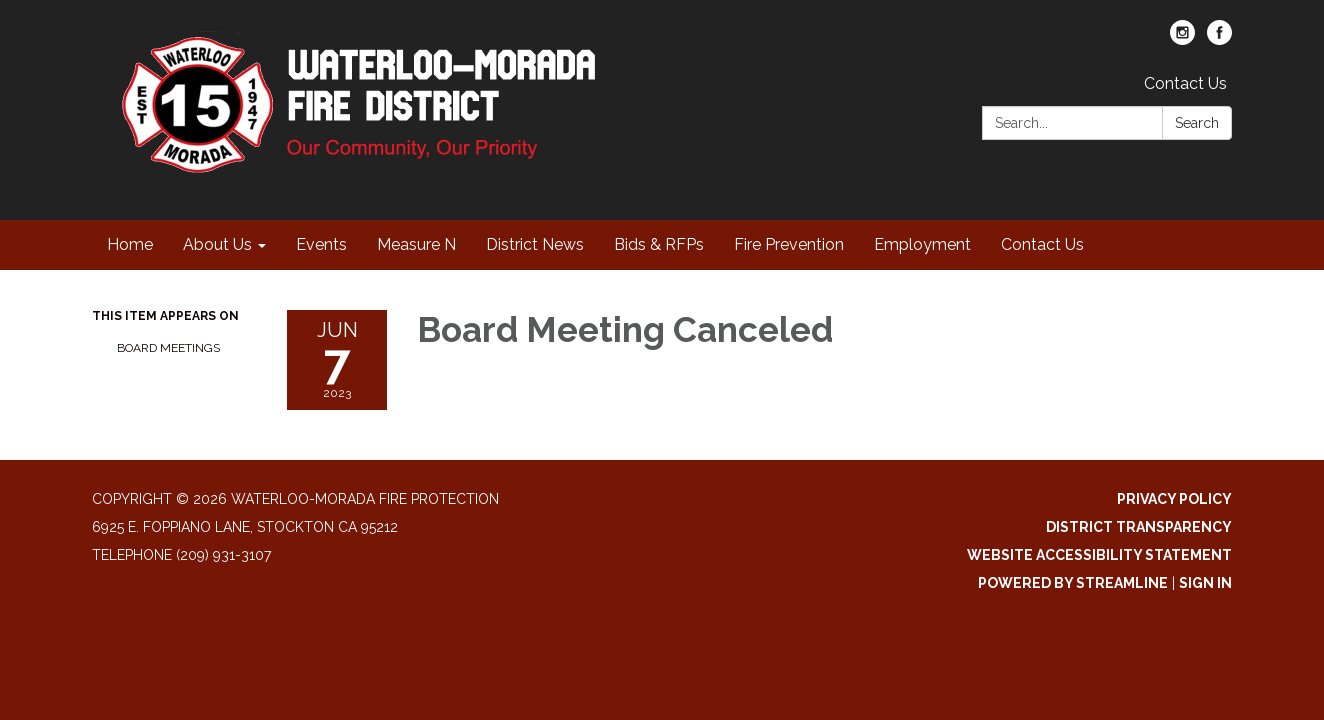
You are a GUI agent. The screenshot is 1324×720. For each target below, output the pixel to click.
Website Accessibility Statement (1099, 555)
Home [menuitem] (130, 244)
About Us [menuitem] (217, 244)
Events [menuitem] (321, 244)
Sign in (1205, 583)
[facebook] (1219, 39)
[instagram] (1182, 39)
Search (1197, 123)
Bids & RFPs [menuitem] (659, 244)
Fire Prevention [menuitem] (789, 244)
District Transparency (1139, 527)
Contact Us (1185, 83)
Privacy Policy (1174, 499)
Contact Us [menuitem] (1042, 244)
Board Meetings (168, 348)
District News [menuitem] (535, 244)
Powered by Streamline (1073, 583)
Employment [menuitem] (922, 244)
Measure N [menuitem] (416, 244)
